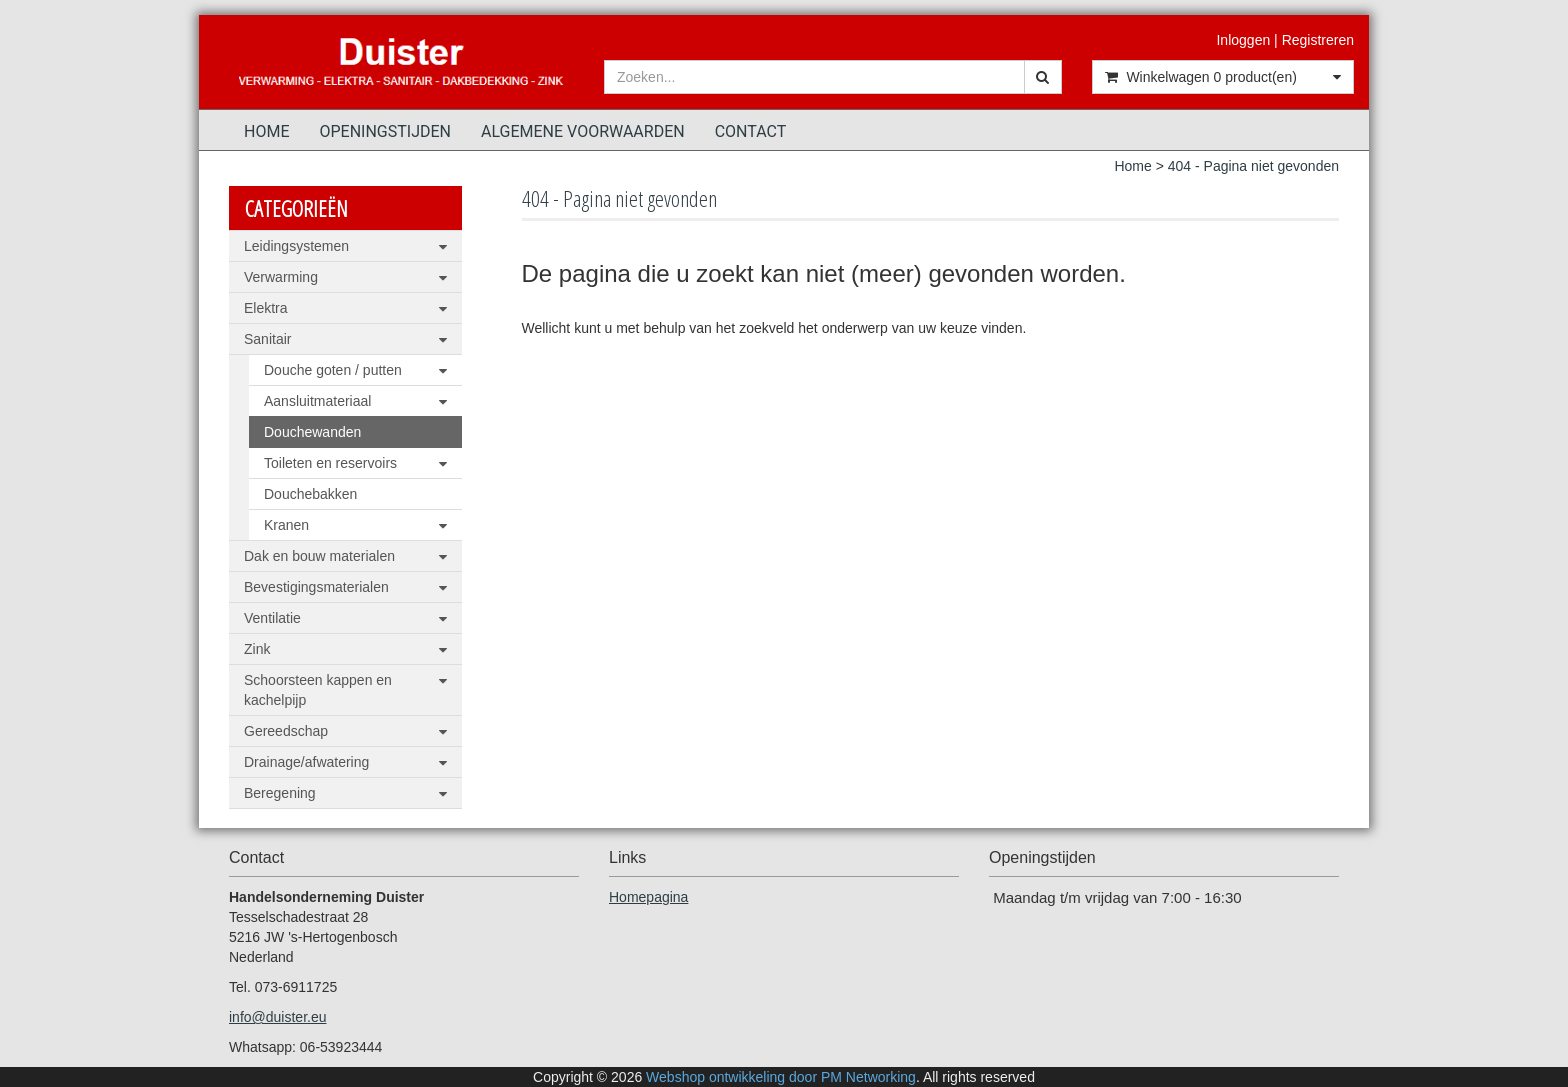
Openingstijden (385, 131)
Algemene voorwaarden (583, 131)
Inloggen (1243, 40)
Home (266, 131)
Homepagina (648, 897)
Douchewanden (312, 432)
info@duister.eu (278, 1017)
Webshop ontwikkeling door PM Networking (781, 1077)
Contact (751, 131)
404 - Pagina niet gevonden (1253, 166)
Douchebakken (310, 494)
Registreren (1318, 40)
